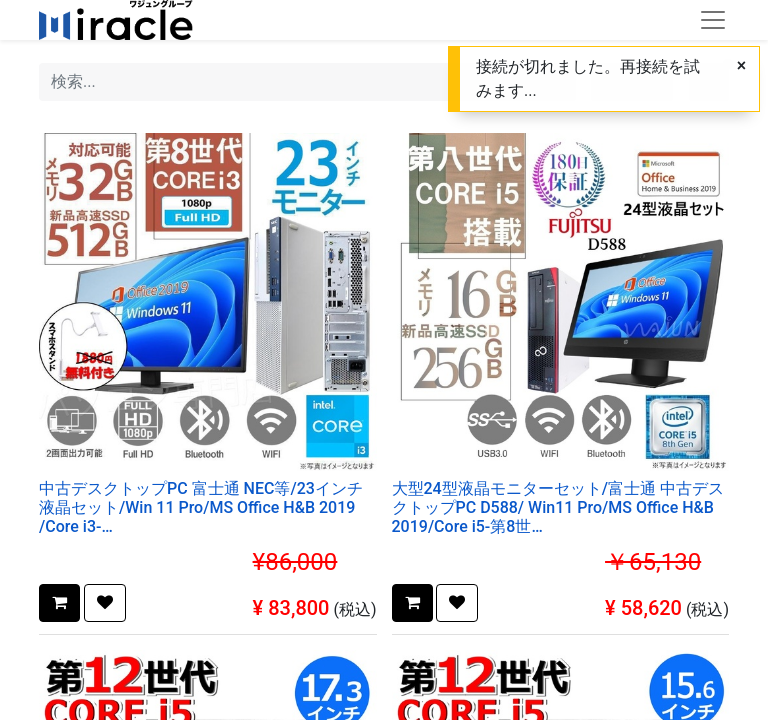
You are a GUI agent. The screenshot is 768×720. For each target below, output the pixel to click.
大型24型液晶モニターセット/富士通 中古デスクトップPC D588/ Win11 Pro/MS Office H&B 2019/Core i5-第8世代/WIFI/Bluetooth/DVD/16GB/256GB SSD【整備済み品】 (558, 508)
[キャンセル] (741, 66)
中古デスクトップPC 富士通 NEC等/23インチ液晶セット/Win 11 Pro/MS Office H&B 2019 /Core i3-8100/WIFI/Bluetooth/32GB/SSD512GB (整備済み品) (207, 508)
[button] (59, 603)
